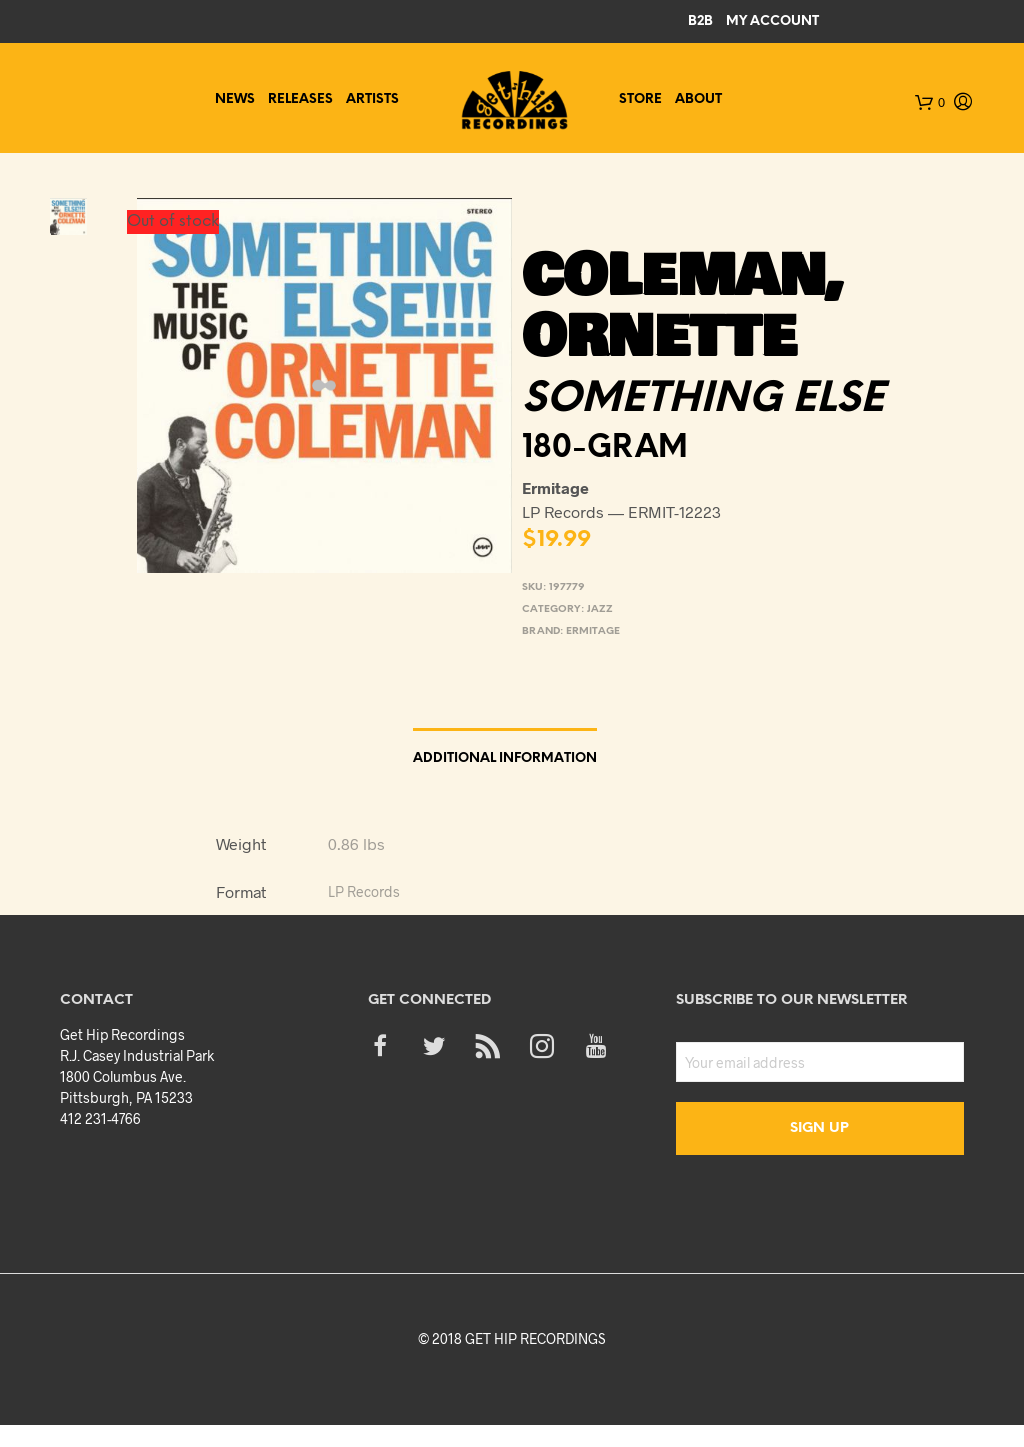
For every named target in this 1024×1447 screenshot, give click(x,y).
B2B (700, 21)
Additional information (505, 758)
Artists (372, 99)
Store (640, 99)
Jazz (600, 609)
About (698, 99)
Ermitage (593, 631)
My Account (772, 21)
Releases (300, 99)
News (235, 99)
